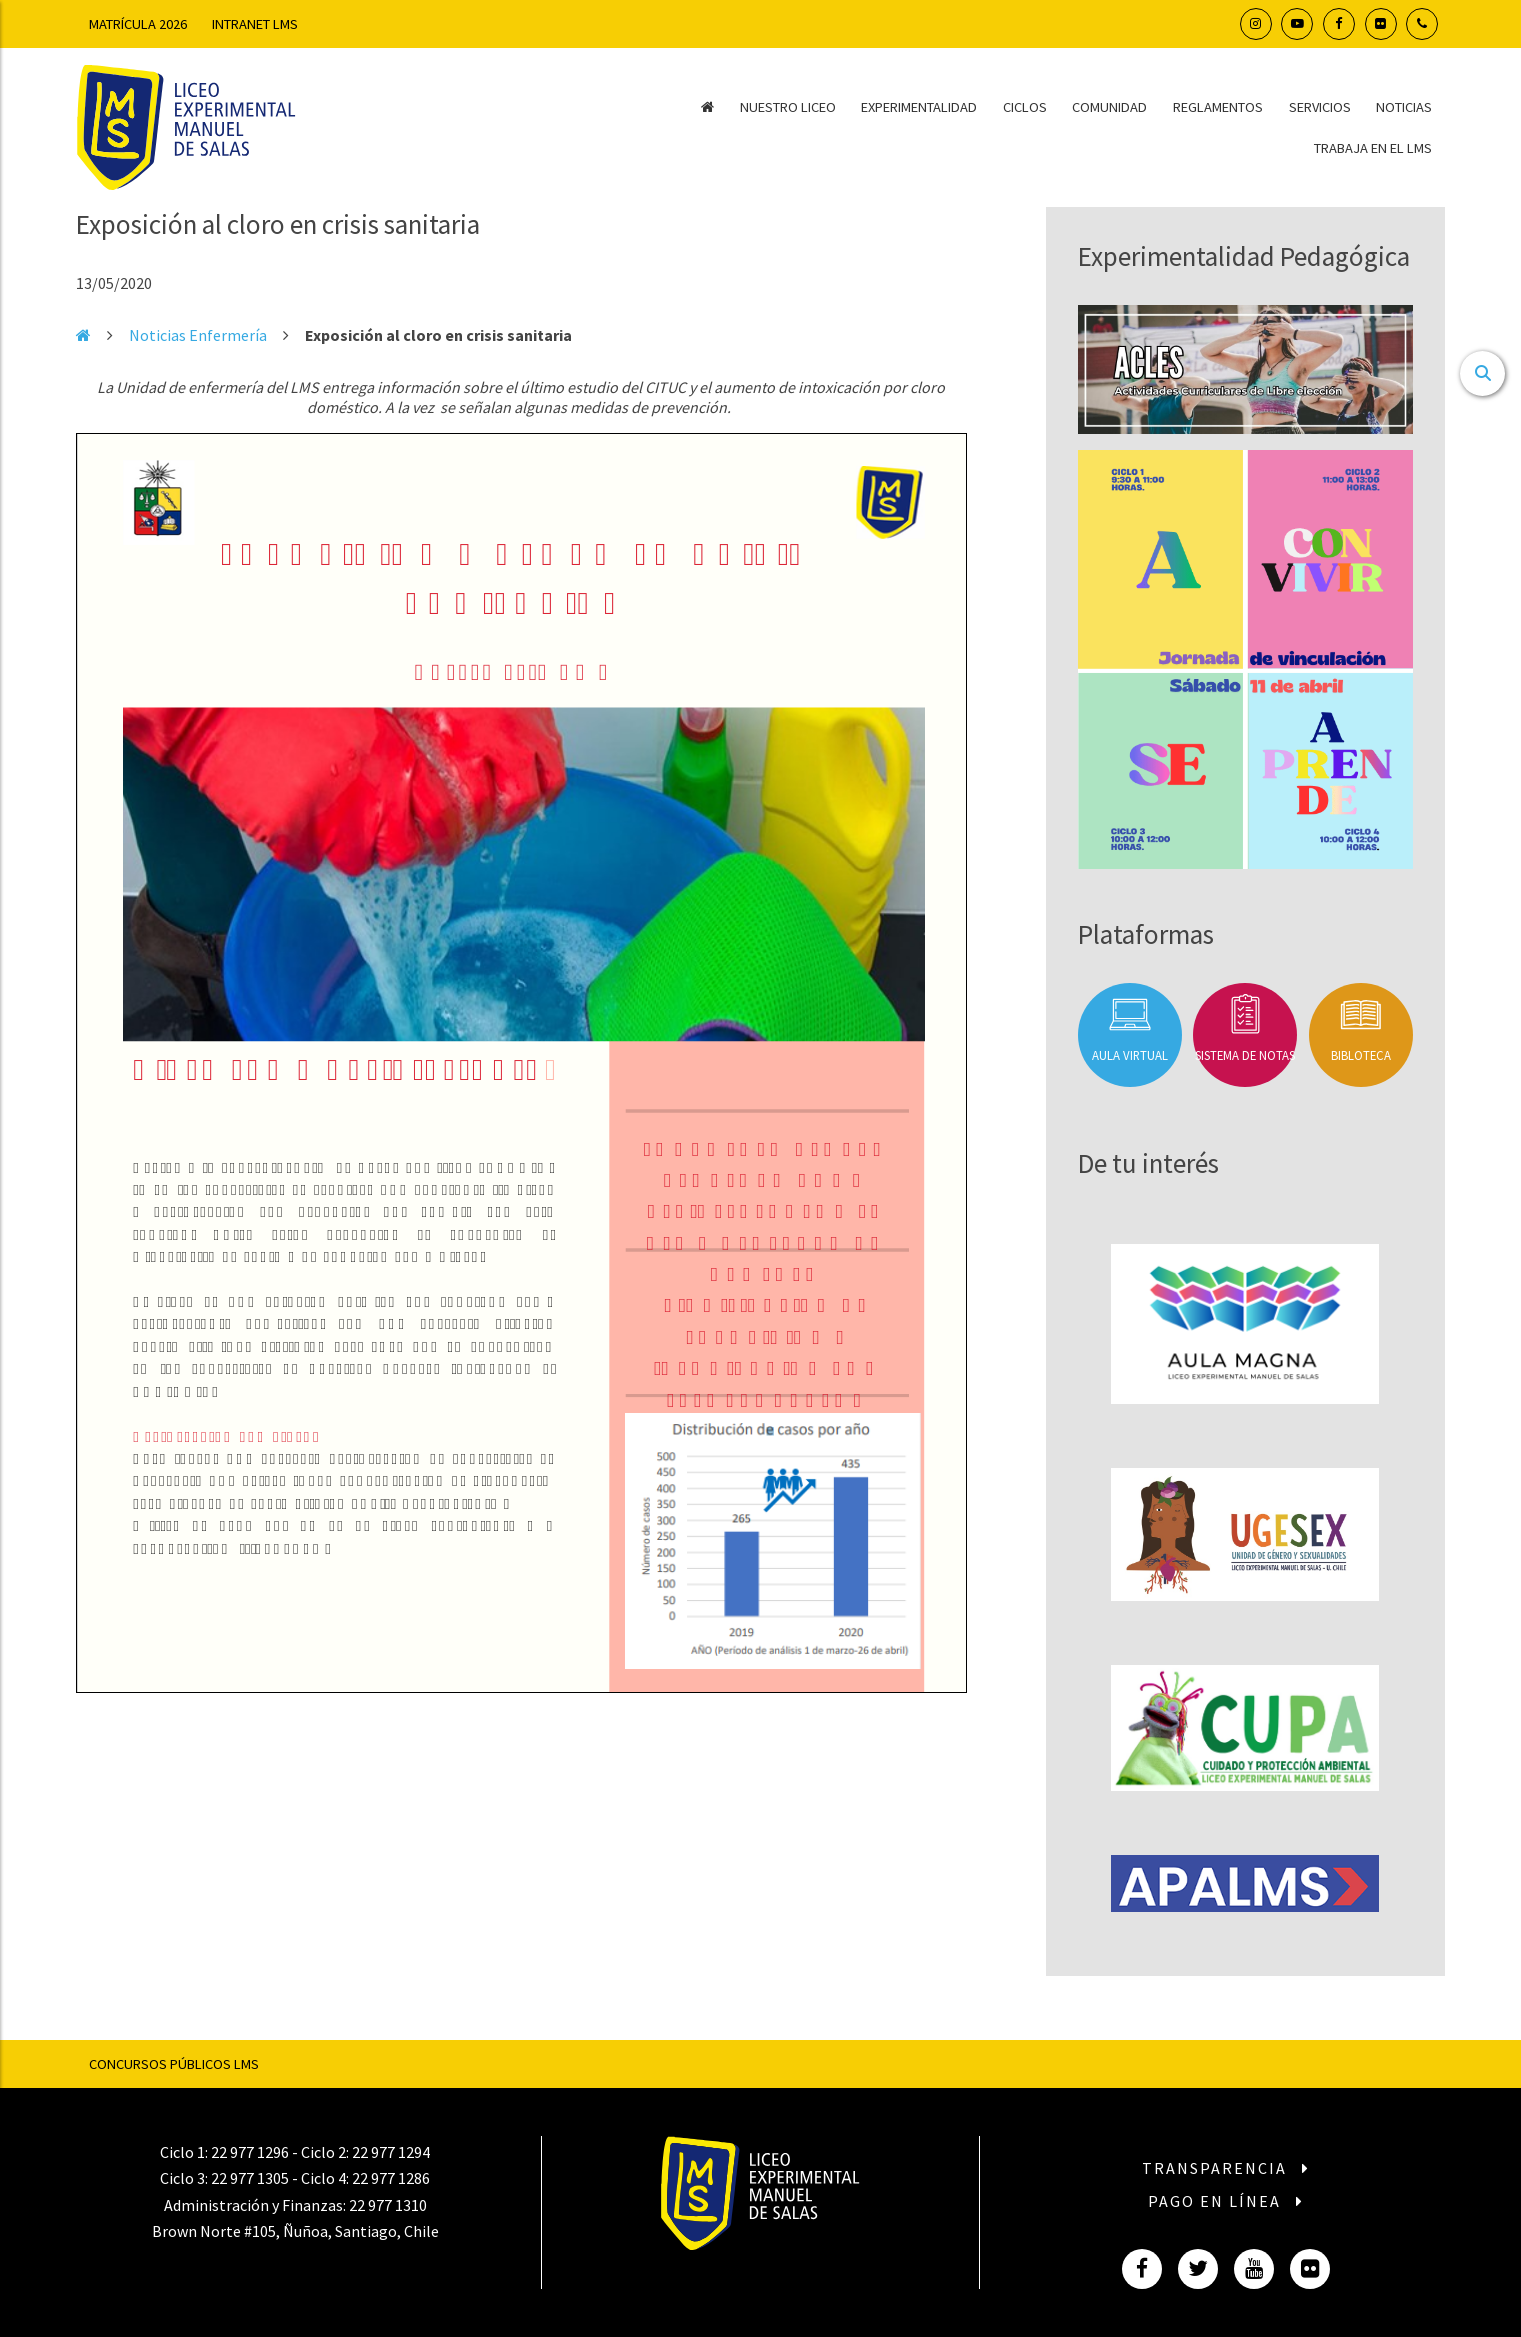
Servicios (1320, 107)
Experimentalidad (919, 107)
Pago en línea (1226, 2201)
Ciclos (1025, 107)
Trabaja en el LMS (1373, 148)
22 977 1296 (250, 2152)
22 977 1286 (391, 2178)
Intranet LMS (255, 24)
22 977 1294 (391, 2152)
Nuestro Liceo (788, 107)
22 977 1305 (250, 2178)
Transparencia (1226, 2168)
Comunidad (1109, 107)
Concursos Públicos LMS (174, 2064)
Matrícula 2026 (138, 24)
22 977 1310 (388, 2205)
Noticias (1404, 107)
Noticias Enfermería (198, 335)
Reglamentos (1218, 107)
